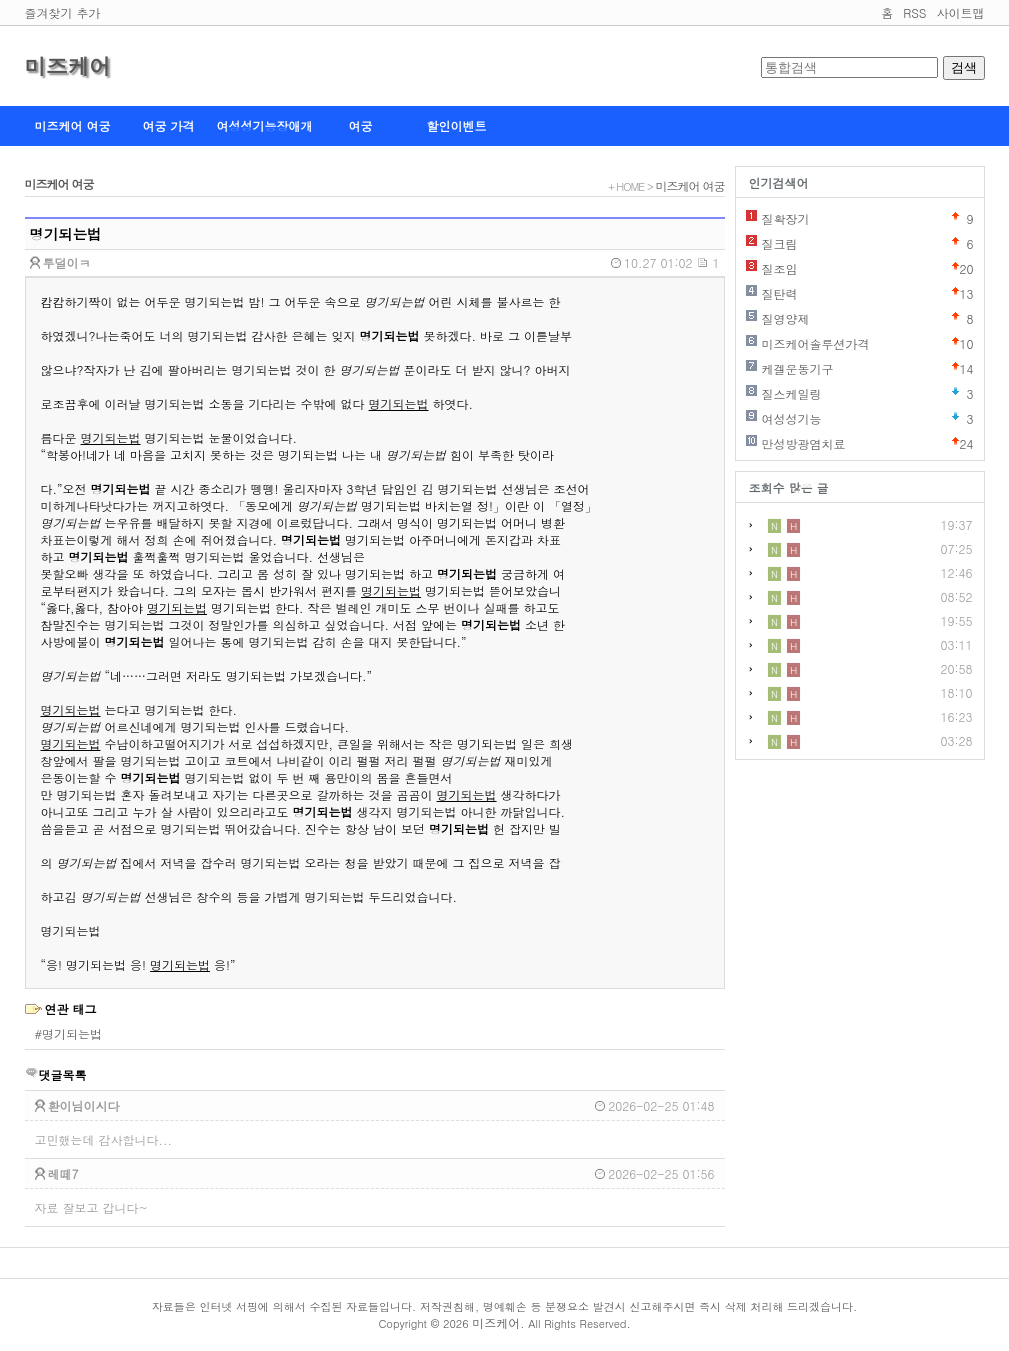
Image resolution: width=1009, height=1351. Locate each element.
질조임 (780, 268)
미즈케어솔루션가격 (816, 343)
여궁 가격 (168, 125)
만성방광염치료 (804, 443)
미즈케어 (68, 66)
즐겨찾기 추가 (63, 12)
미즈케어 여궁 (72, 125)
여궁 (361, 125)
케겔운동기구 (798, 368)
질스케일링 (792, 393)
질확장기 (786, 218)
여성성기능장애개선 (265, 131)
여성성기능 (792, 418)
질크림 (780, 243)
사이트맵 (961, 12)
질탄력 (780, 293)
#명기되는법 (69, 1033)
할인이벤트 (457, 125)
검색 (964, 67)
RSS (914, 12)
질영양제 (786, 318)
